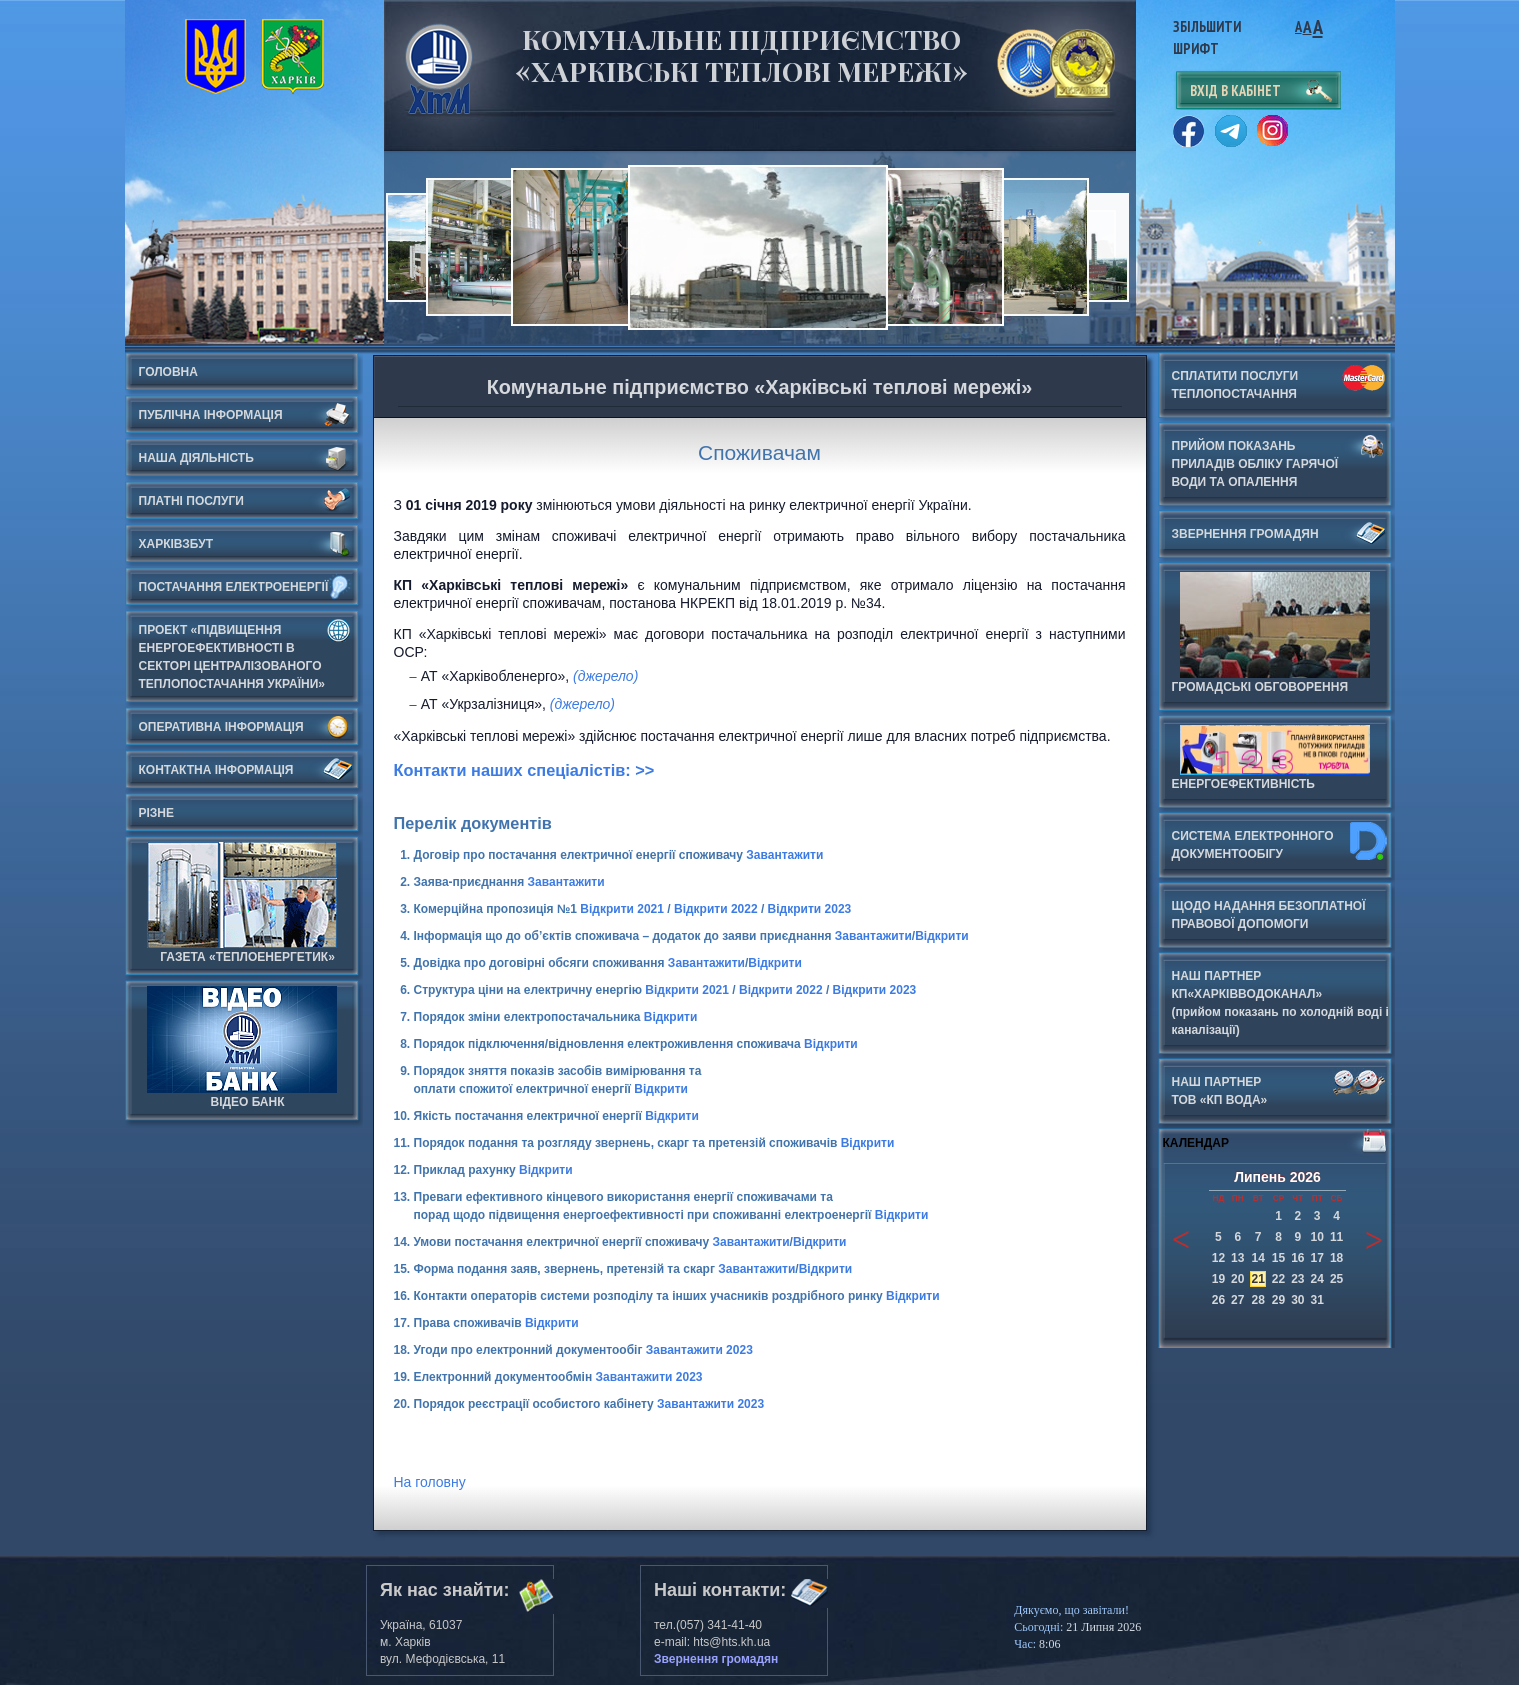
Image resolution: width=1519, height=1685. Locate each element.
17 (1317, 1258)
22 (1278, 1279)
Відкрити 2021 (622, 909)
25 (1336, 1279)
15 (1278, 1258)
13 (1237, 1258)
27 (1237, 1300)
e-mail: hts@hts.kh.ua (712, 1642)
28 (1257, 1300)
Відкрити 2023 (810, 909)
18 (1336, 1258)
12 (1218, 1258)
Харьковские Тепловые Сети (439, 68)
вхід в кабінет (1235, 90)
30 (1297, 1300)
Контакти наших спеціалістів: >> (524, 770)
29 (1278, 1300)
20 (1237, 1279)
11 (1336, 1237)
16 (1297, 1258)
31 (1317, 1300)
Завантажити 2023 (699, 1350)
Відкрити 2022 (716, 909)
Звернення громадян (716, 1659)
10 (1317, 1237)
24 (1317, 1279)
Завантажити (784, 855)
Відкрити (942, 936)
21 (1257, 1279)
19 (1218, 1279)
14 (1257, 1258)
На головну (430, 1482)
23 (1297, 1279)
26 (1218, 1300)
